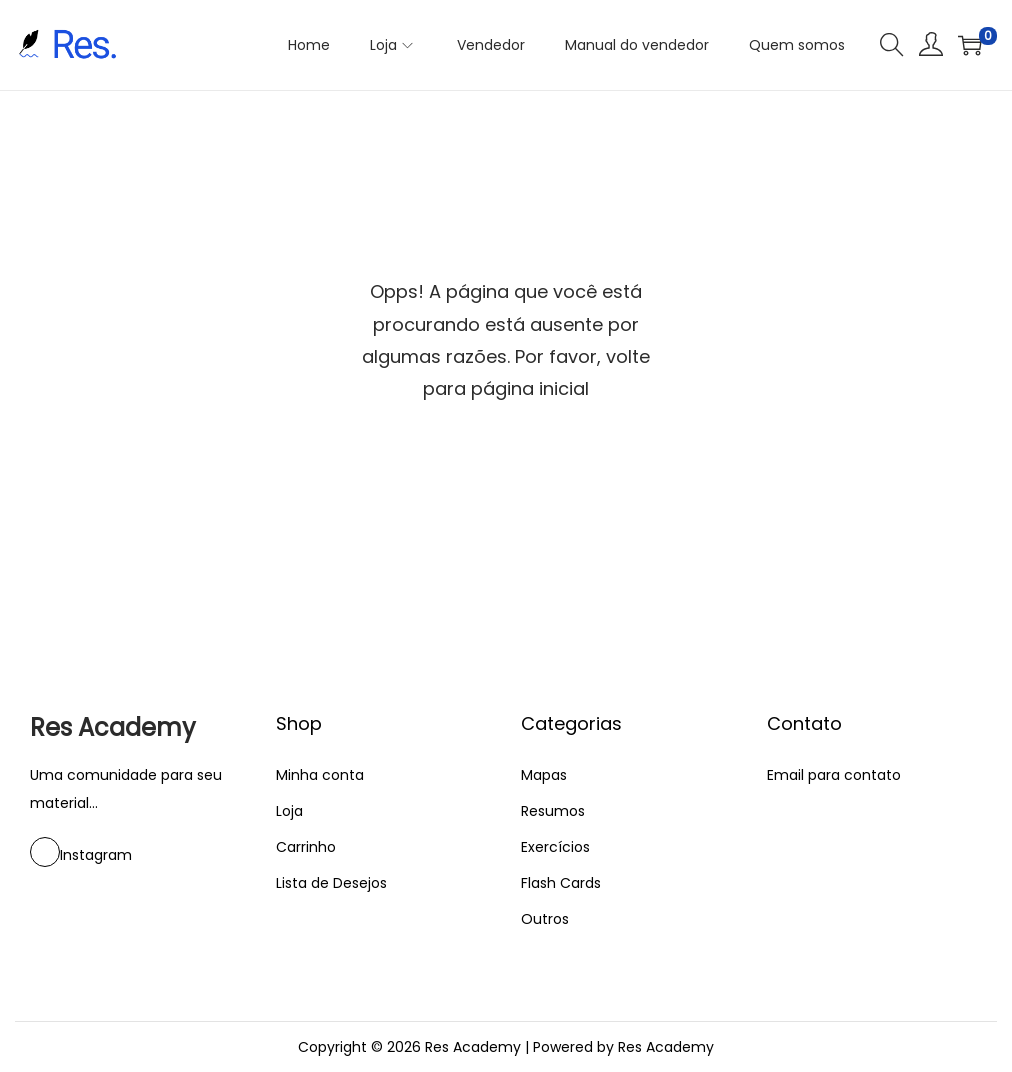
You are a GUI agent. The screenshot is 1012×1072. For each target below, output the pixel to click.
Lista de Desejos (331, 883)
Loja (289, 811)
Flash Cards (561, 883)
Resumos (553, 811)
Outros (545, 919)
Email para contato (834, 775)
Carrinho (306, 847)
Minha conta (320, 775)
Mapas (544, 775)
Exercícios (555, 847)
